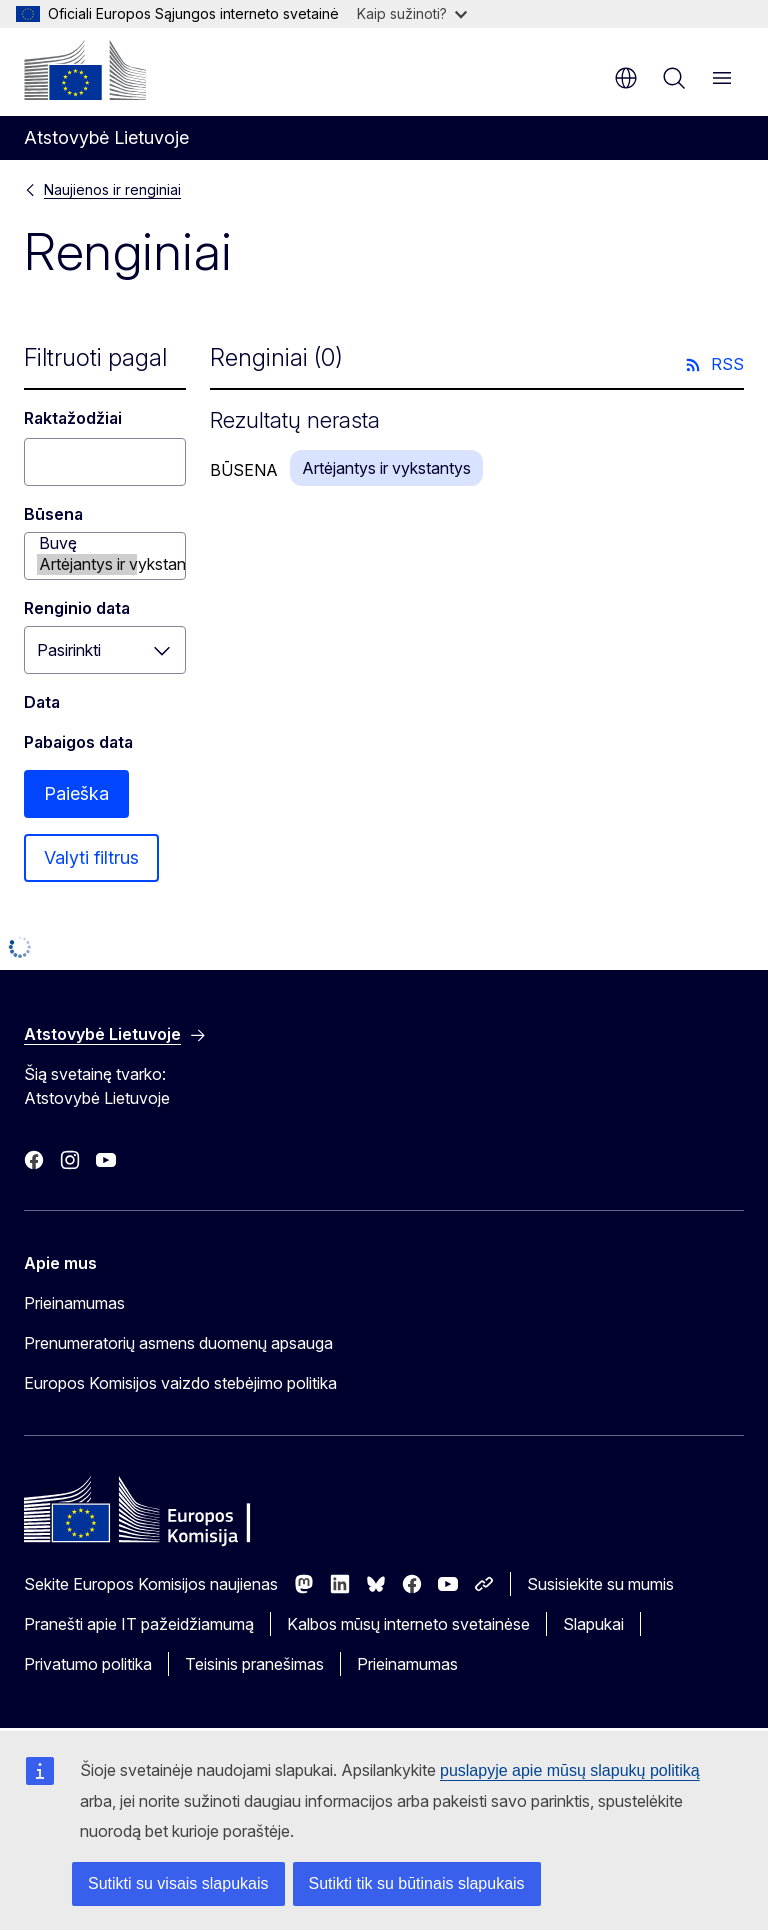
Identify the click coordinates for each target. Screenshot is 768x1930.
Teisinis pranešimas (254, 1664)
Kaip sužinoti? (412, 13)
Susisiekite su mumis (600, 1584)
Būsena (53, 514)
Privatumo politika (88, 1664)
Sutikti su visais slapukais (178, 1883)
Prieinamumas (74, 1303)
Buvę (87, 543)
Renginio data (77, 608)
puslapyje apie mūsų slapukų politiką (570, 1770)
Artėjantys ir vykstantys (87, 564)
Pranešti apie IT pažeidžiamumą (139, 1624)
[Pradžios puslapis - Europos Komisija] (85, 70)
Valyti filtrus (91, 857)
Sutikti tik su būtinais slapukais (417, 1883)
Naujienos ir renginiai (112, 189)
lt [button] (626, 78)
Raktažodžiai (73, 418)
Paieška (76, 793)
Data (42, 702)
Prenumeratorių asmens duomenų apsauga (178, 1343)
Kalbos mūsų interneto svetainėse (408, 1624)
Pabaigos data (78, 742)
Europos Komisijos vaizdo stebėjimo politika (180, 1383)
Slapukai (593, 1624)
